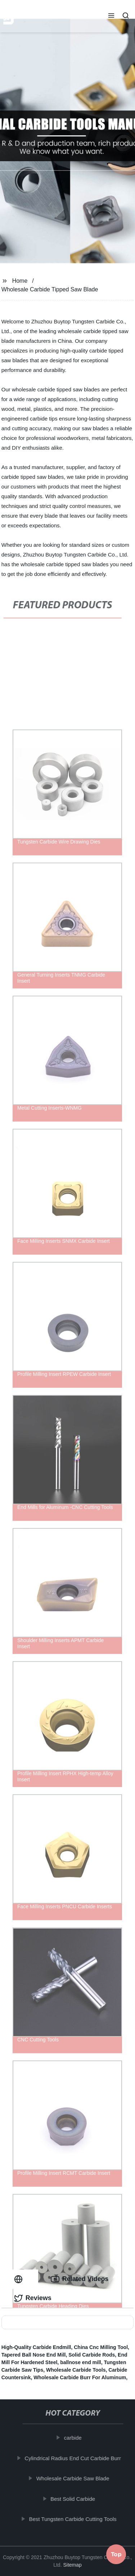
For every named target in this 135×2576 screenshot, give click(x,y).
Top (116, 2556)
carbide (74, 2438)
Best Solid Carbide (74, 2499)
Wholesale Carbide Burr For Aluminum (79, 2377)
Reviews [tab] (32, 2298)
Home (20, 281)
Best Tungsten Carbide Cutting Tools (74, 2519)
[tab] (19, 2279)
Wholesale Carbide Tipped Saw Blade (49, 289)
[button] (111, 16)
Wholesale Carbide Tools (75, 2370)
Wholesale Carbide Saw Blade (74, 2478)
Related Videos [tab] (80, 2279)
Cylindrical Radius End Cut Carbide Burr (74, 2458)
